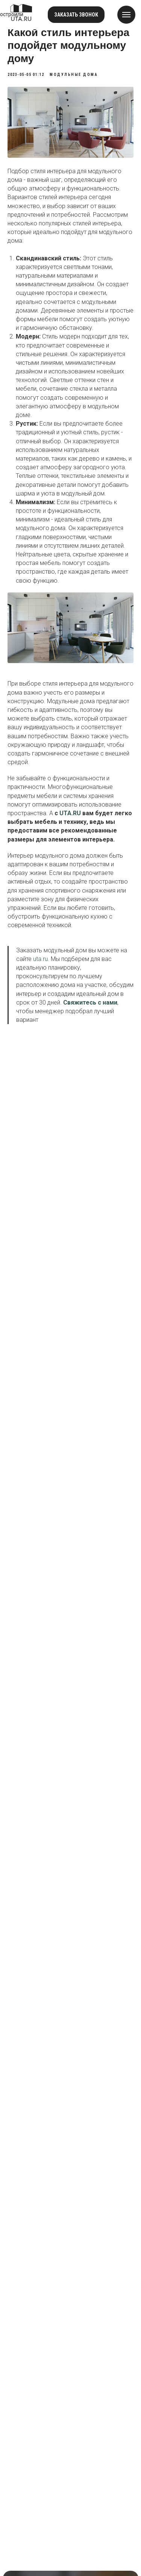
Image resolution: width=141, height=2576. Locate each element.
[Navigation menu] (126, 14)
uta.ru (40, 958)
